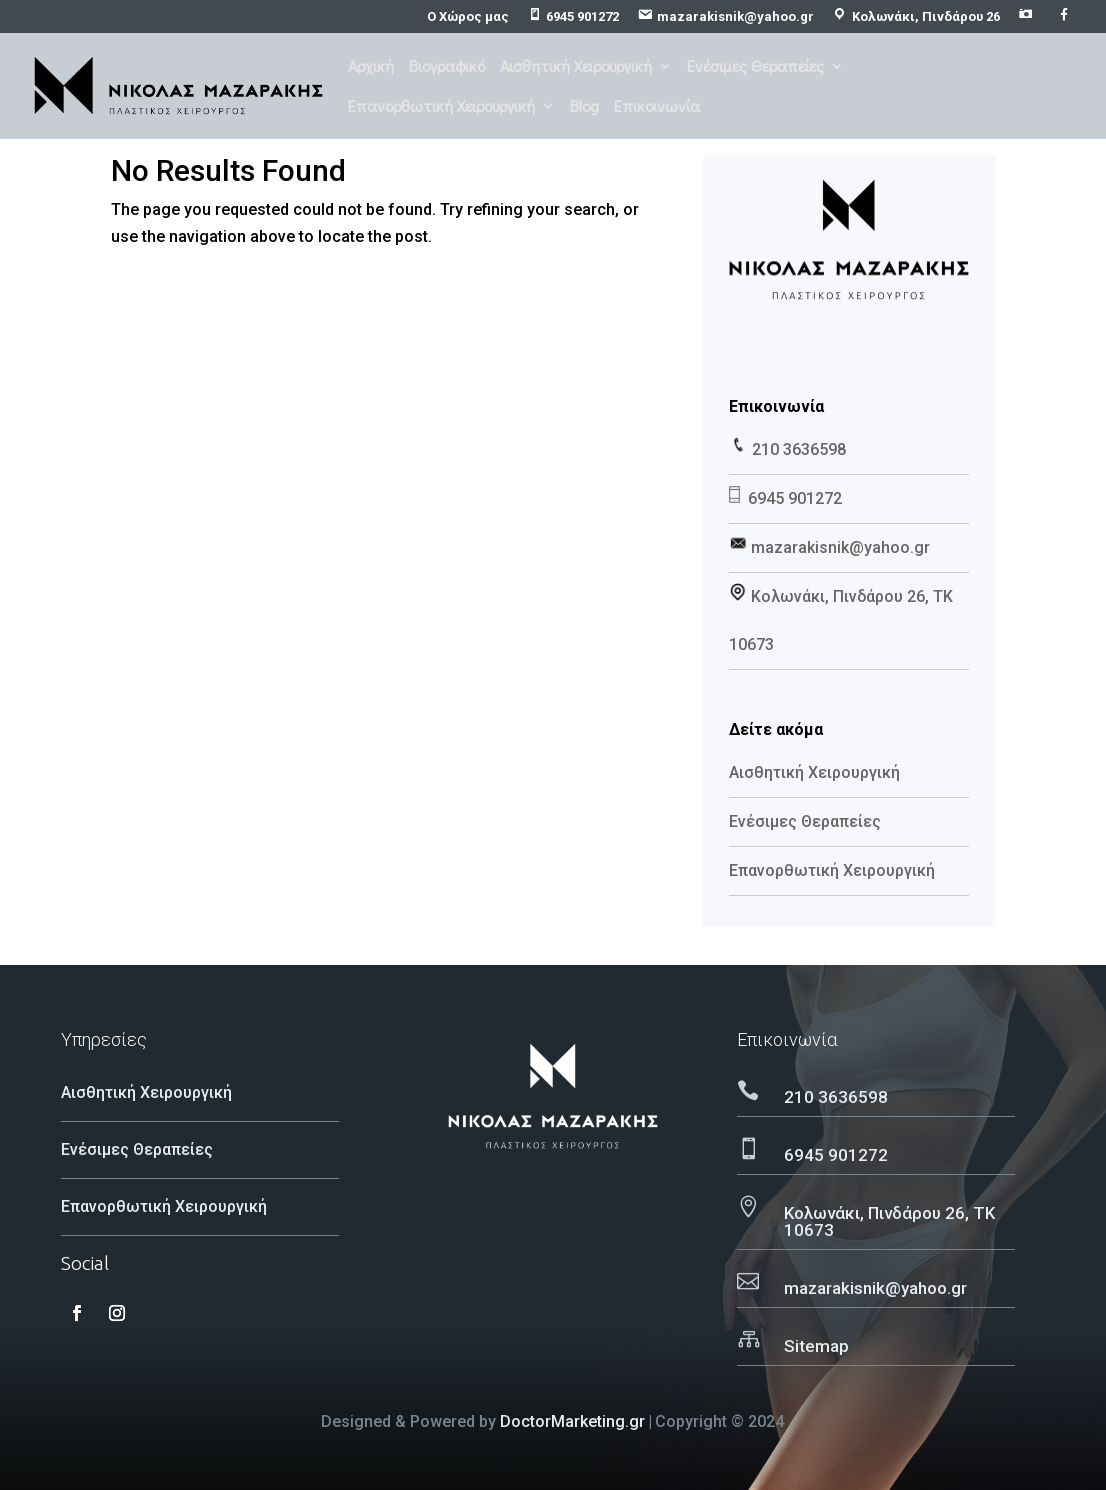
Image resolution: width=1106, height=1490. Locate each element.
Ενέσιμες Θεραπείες (755, 67)
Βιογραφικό (447, 67)
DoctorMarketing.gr (572, 1421)
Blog (584, 107)
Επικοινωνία (657, 107)
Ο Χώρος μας (468, 17)
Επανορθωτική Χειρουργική (441, 107)
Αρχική (371, 67)
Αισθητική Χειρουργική (576, 67)
